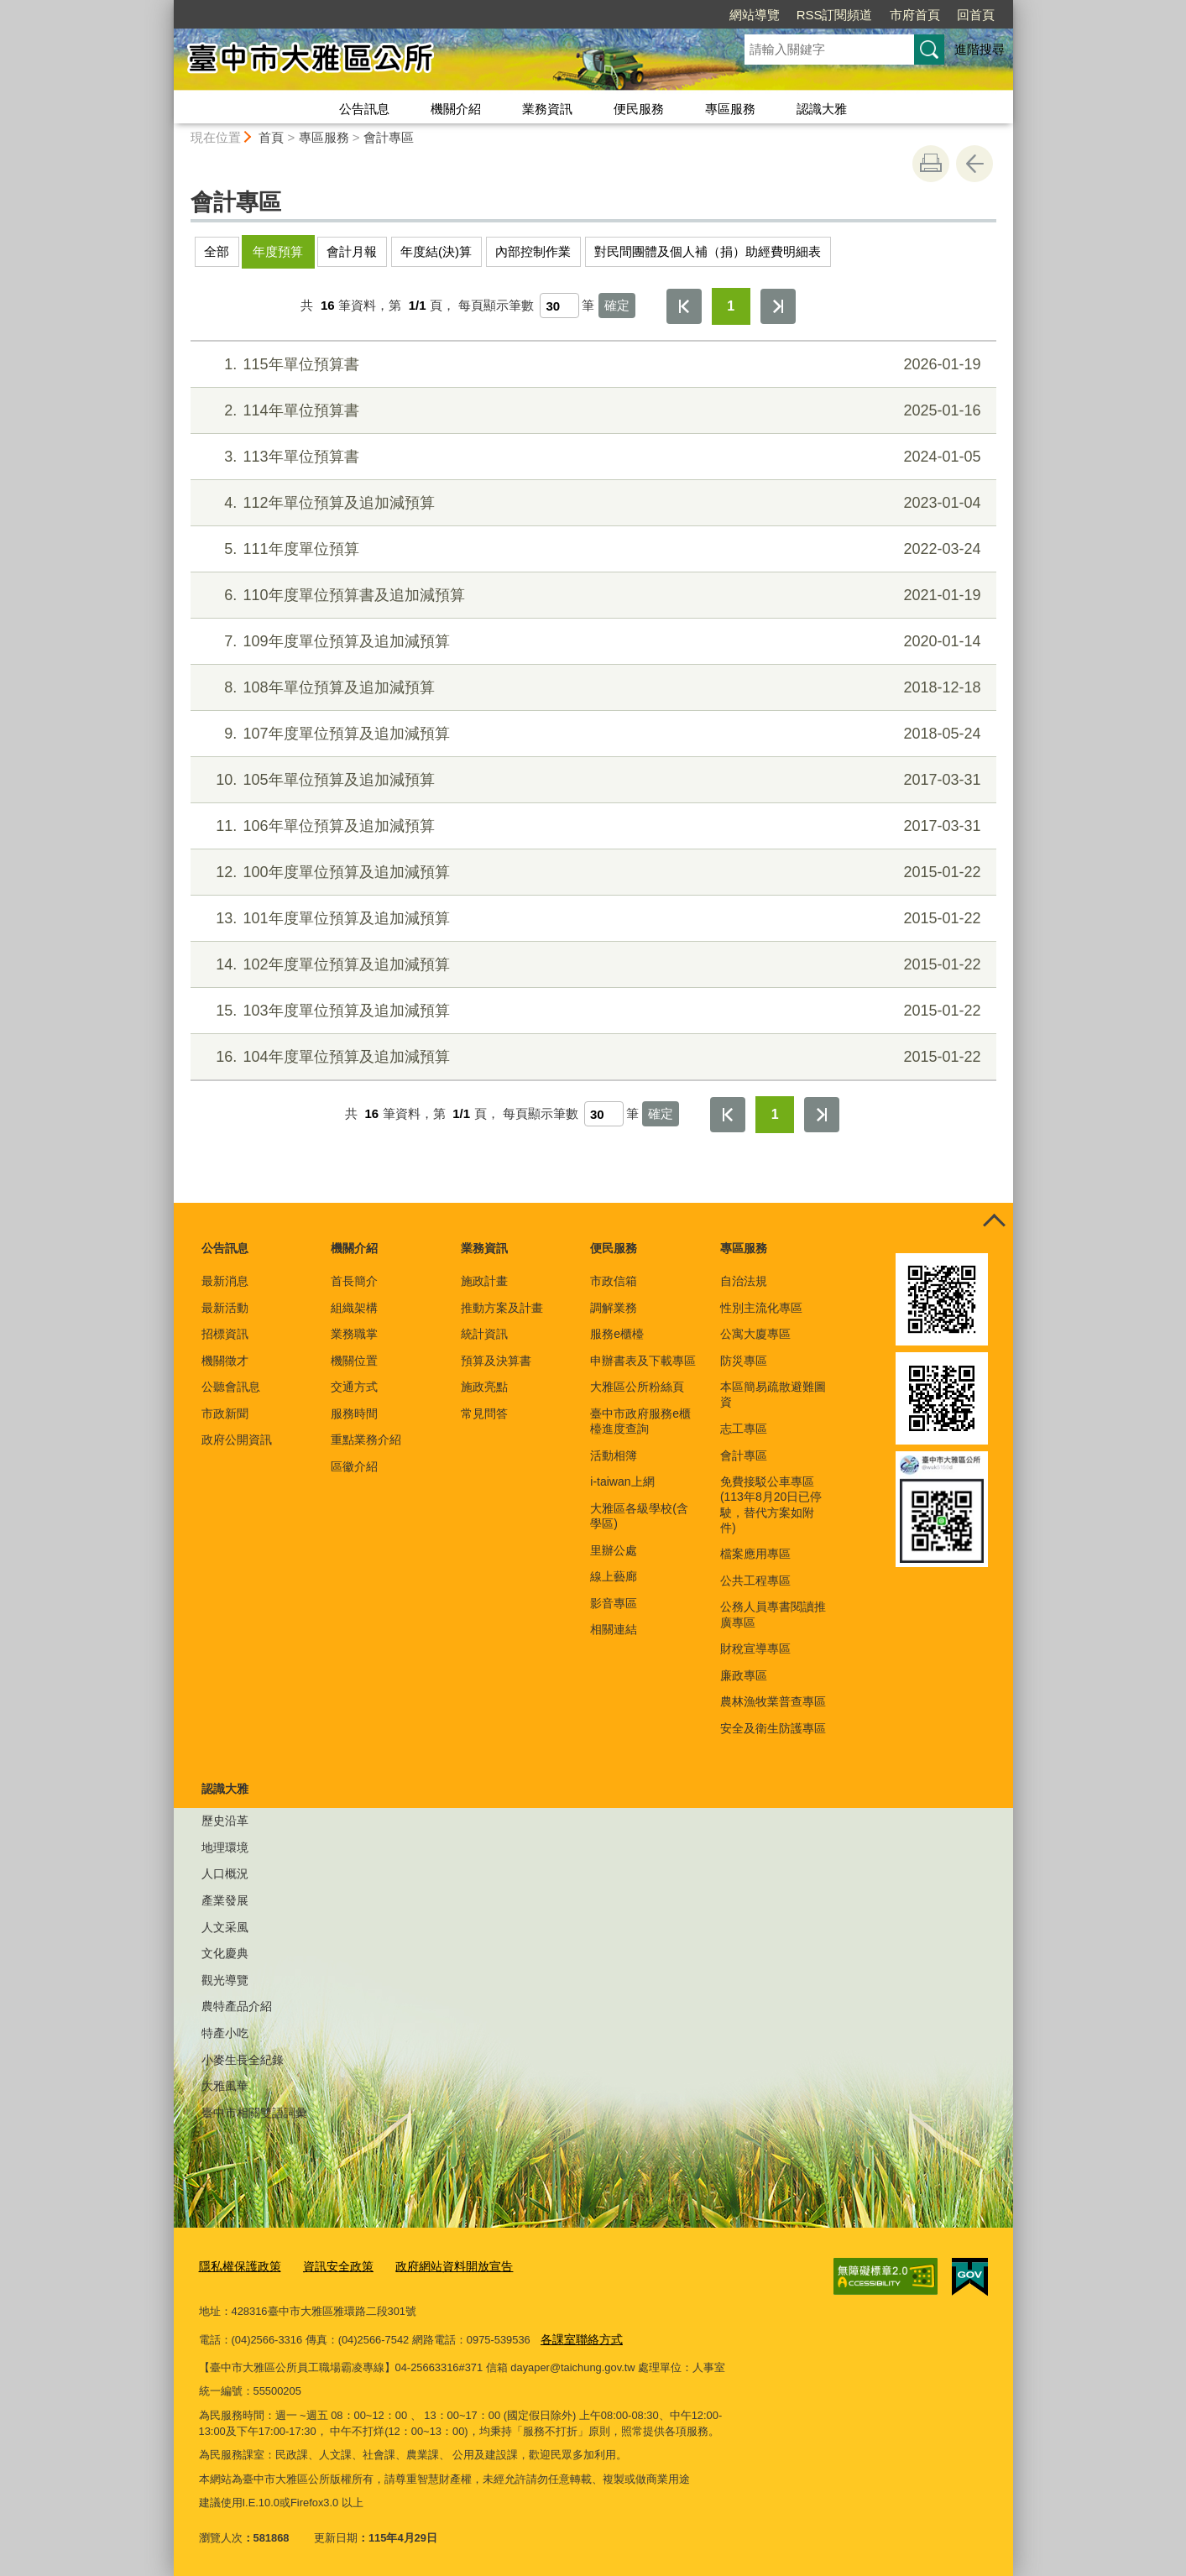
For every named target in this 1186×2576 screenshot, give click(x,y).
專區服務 (730, 109)
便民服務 (639, 109)
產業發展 (224, 1900)
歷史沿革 (224, 1820)
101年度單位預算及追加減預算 (590, 919)
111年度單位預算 (590, 549)
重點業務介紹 (366, 1439)
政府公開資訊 (236, 1439)
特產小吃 (224, 2033)
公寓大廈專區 (755, 1333)
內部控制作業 (533, 251)
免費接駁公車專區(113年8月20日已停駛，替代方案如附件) (771, 1504)
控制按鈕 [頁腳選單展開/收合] (994, 1221)
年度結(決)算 (436, 251)
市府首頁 (915, 15)
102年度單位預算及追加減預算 (590, 965)
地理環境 (224, 1847)
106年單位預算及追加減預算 (590, 826)
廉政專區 (743, 1675)
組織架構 (354, 1307)
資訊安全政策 (330, 2266)
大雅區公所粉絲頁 (637, 1386)
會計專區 (388, 137)
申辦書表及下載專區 (643, 1360)
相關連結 (613, 1629)
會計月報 (352, 251)
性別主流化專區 (761, 1307)
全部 (216, 251)
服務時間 (354, 1413)
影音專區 (613, 1603)
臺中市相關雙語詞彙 (254, 2112)
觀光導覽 (224, 1980)
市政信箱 (613, 1281)
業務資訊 (547, 109)
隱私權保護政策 (237, 2266)
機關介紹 (456, 109)
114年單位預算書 (590, 411)
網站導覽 (754, 15)
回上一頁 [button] (974, 163)
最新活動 (224, 1307)
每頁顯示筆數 (496, 305)
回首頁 (976, 15)
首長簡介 (354, 1281)
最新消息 (224, 1281)
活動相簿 (613, 1455)
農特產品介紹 (236, 2006)
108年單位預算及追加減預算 (590, 688)
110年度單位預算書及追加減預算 (590, 595)
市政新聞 (224, 1413)
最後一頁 (778, 306)
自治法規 (743, 1281)
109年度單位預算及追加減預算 (590, 642)
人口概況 (224, 1873)
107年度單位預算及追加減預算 (590, 734)
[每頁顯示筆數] (559, 305)
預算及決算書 (496, 1360)
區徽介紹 (354, 1466)
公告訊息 (364, 109)
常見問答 (484, 1413)
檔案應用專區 (755, 1553)
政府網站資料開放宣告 (439, 2266)
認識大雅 (822, 109)
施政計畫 (484, 1281)
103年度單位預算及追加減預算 (590, 1011)
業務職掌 (354, 1333)
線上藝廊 (613, 1576)
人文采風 (224, 1927)
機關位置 (354, 1360)
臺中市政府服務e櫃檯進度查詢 (640, 1421)
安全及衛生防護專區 (773, 1728)
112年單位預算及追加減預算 (590, 503)
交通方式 (354, 1386)
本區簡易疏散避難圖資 (773, 1394)
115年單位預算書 (590, 365)
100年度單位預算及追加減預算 (590, 872)
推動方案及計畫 (502, 1307)
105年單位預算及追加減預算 (590, 780)
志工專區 (743, 1428)
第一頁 (684, 306)
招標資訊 (224, 1333)
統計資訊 (484, 1333)
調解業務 (613, 1307)
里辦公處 (613, 1550)
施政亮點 (484, 1386)
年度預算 (278, 251)
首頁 (271, 137)
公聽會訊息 (230, 1386)
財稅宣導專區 (755, 1648)
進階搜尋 (979, 49)
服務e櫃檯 (617, 1333)
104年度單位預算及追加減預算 (590, 1057)
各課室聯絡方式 (579, 2337)
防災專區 (743, 1360)
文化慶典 (224, 1953)
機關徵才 (224, 1360)
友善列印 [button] (930, 163)
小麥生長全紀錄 (242, 2060)
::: (166, 7)
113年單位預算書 (590, 457)
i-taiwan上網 (622, 1481)
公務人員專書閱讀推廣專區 (773, 1614)
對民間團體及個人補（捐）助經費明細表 (707, 251)
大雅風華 (224, 2086)
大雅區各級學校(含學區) (639, 1516)
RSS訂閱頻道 (835, 15)
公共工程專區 (755, 1580)
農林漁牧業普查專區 (773, 1701)
